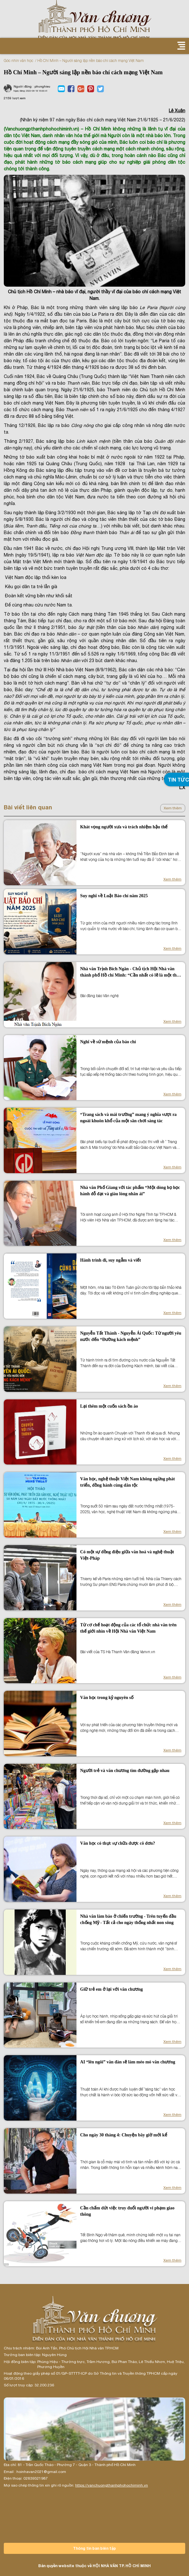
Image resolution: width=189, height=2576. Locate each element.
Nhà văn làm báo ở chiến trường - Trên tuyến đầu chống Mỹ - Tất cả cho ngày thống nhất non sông (128, 1919)
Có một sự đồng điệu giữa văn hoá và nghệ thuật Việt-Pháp (127, 1555)
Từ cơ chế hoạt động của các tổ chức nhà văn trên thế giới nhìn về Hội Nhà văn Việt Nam (128, 1628)
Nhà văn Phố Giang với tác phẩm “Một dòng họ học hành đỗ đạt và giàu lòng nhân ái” (130, 1190)
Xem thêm (173, 808)
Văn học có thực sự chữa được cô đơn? (117, 1843)
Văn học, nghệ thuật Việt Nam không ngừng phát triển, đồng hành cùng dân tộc (127, 1482)
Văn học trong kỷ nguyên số (107, 1697)
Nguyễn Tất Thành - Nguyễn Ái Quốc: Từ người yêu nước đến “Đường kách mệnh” (130, 1336)
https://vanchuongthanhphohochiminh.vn (111, 2485)
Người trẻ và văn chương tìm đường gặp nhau (124, 1770)
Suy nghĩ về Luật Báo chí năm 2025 (114, 895)
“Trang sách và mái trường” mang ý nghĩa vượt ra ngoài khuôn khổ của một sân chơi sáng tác (128, 1117)
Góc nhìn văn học (18, 60)
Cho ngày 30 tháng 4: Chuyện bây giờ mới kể (124, 2135)
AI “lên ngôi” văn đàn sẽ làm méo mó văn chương (127, 2062)
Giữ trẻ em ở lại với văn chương (111, 1989)
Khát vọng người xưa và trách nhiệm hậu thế (124, 827)
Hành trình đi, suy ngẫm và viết (110, 1260)
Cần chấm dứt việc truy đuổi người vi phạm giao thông (127, 2211)
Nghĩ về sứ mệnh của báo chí (108, 1041)
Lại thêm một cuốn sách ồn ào (109, 1406)
